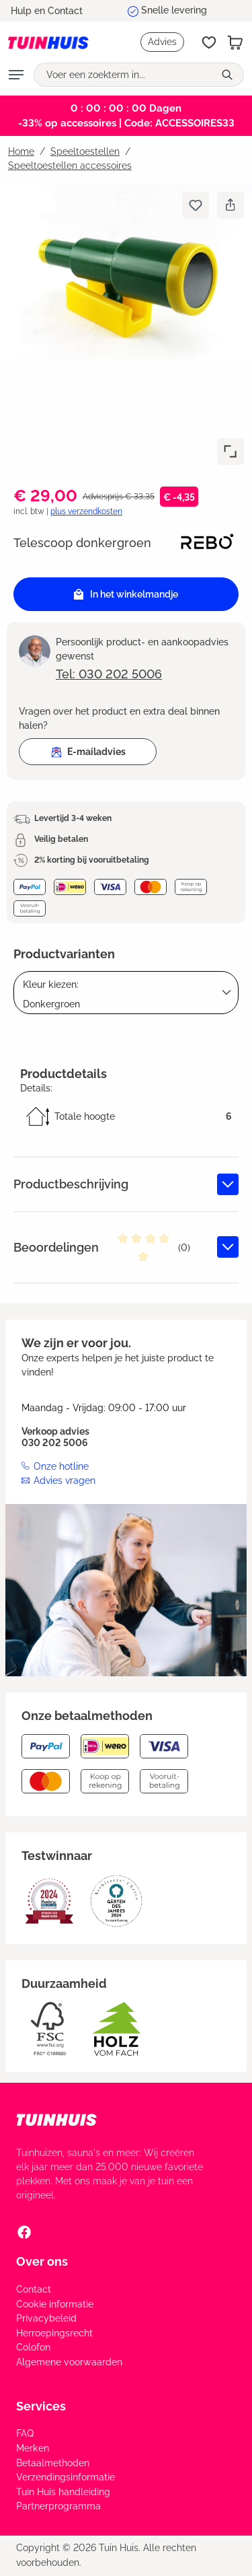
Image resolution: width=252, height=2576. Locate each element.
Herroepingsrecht (54, 2333)
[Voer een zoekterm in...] (124, 75)
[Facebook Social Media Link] (24, 2231)
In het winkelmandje (126, 594)
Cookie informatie (54, 2304)
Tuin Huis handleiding (63, 2491)
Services (41, 2406)
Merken (32, 2448)
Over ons (42, 2261)
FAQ (25, 2433)
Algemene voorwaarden (69, 2362)
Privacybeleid (46, 2318)
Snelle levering (174, 10)
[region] (126, 328)
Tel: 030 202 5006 (109, 674)
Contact (33, 2289)
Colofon (33, 2347)
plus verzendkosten (86, 511)
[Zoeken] (229, 75)
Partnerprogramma (58, 2506)
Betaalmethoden (52, 2463)
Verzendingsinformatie (65, 2477)
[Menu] (16, 75)
